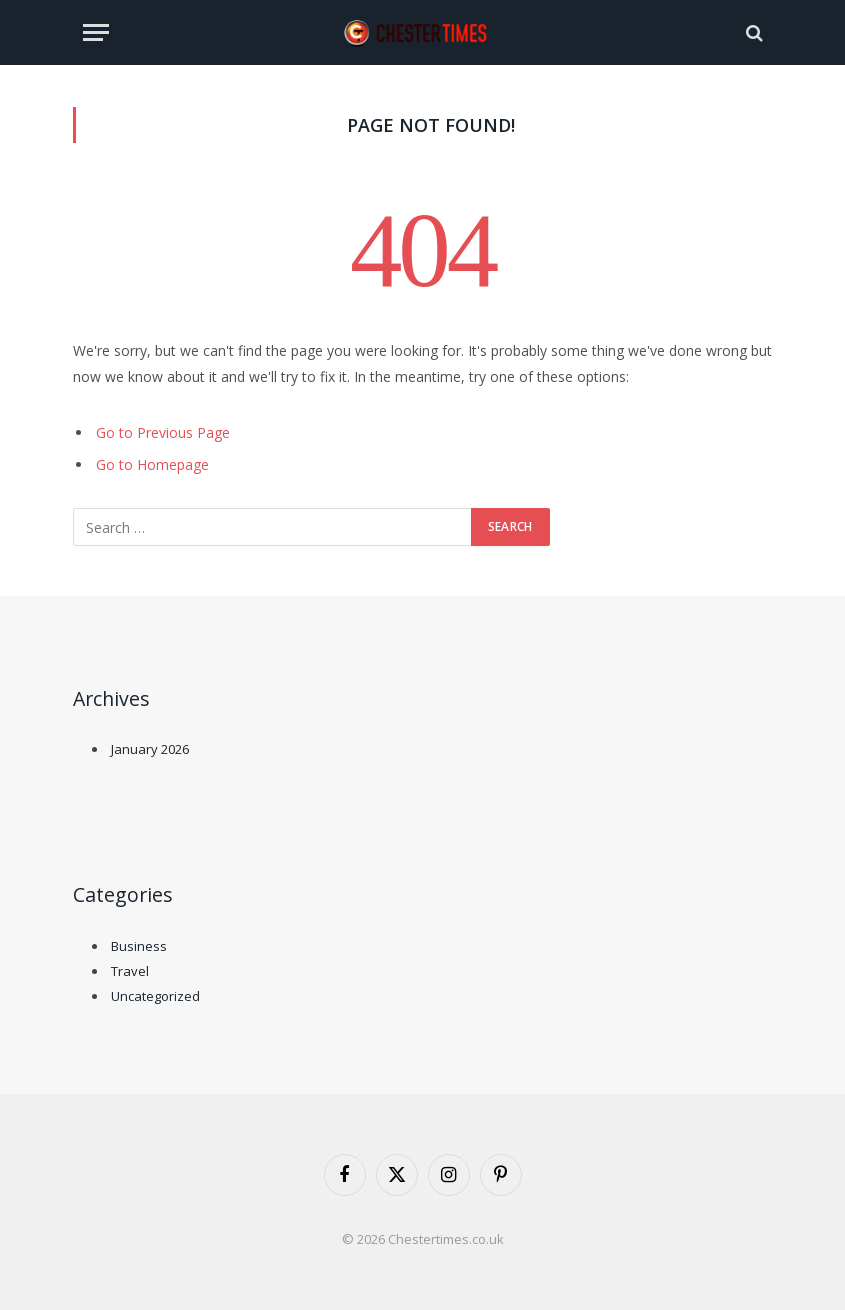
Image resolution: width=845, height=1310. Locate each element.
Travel (130, 971)
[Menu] (96, 32)
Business (139, 946)
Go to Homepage (152, 464)
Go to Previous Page (163, 432)
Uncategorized (155, 996)
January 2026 (150, 749)
